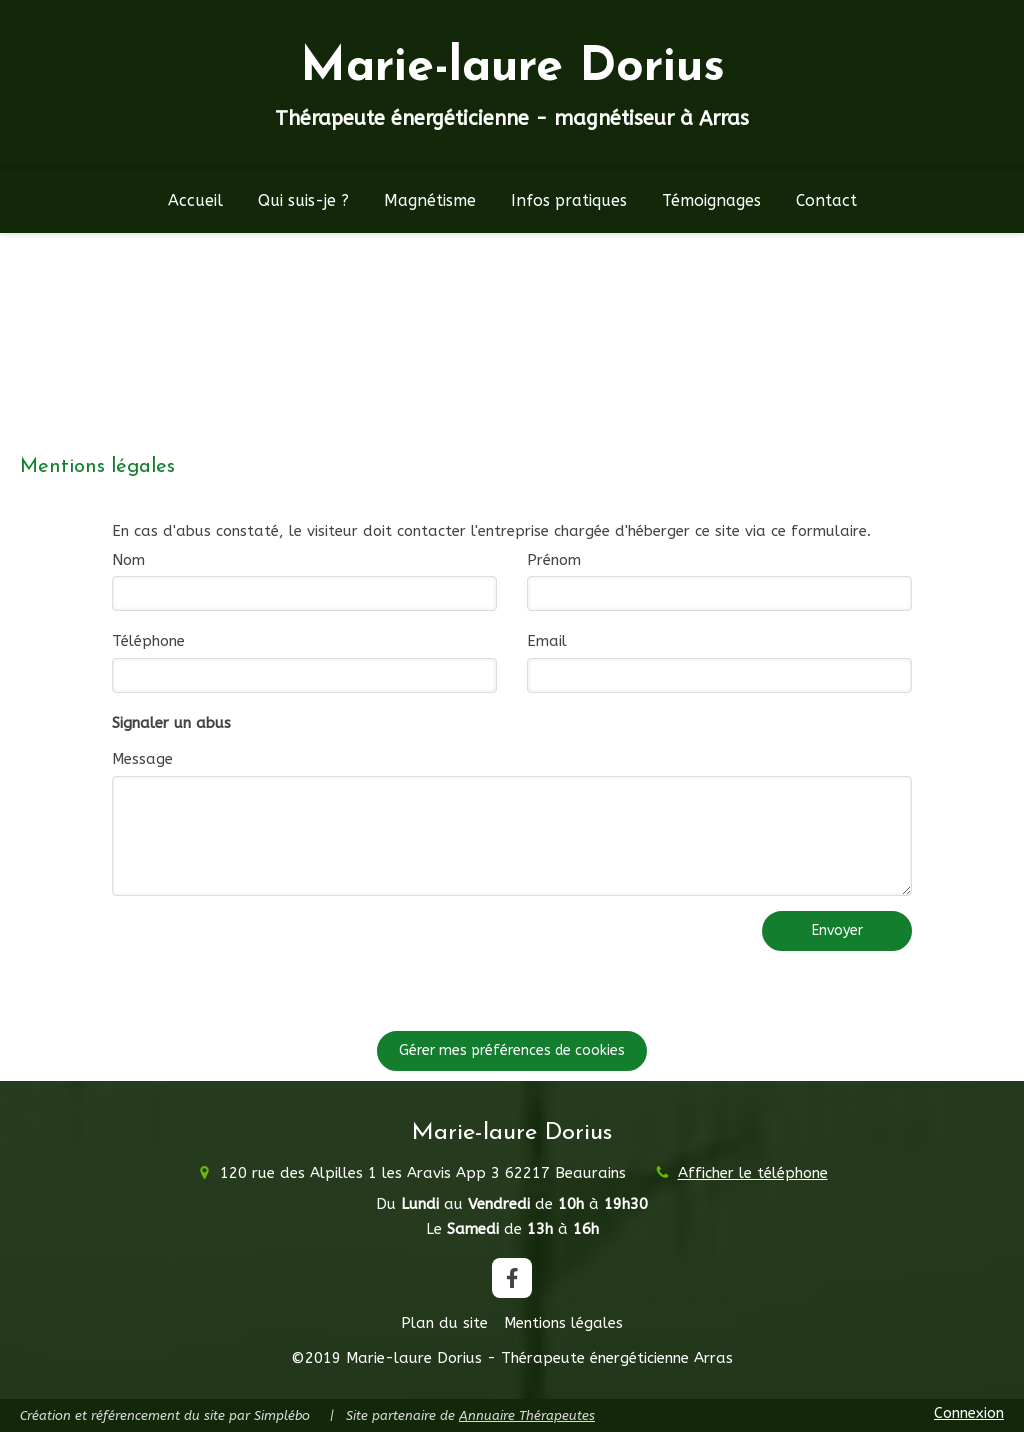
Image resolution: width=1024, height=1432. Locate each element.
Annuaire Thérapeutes (527, 1415)
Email (547, 641)
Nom (128, 560)
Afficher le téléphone (753, 1173)
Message (142, 759)
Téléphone (148, 641)
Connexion (969, 1413)
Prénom (554, 560)
